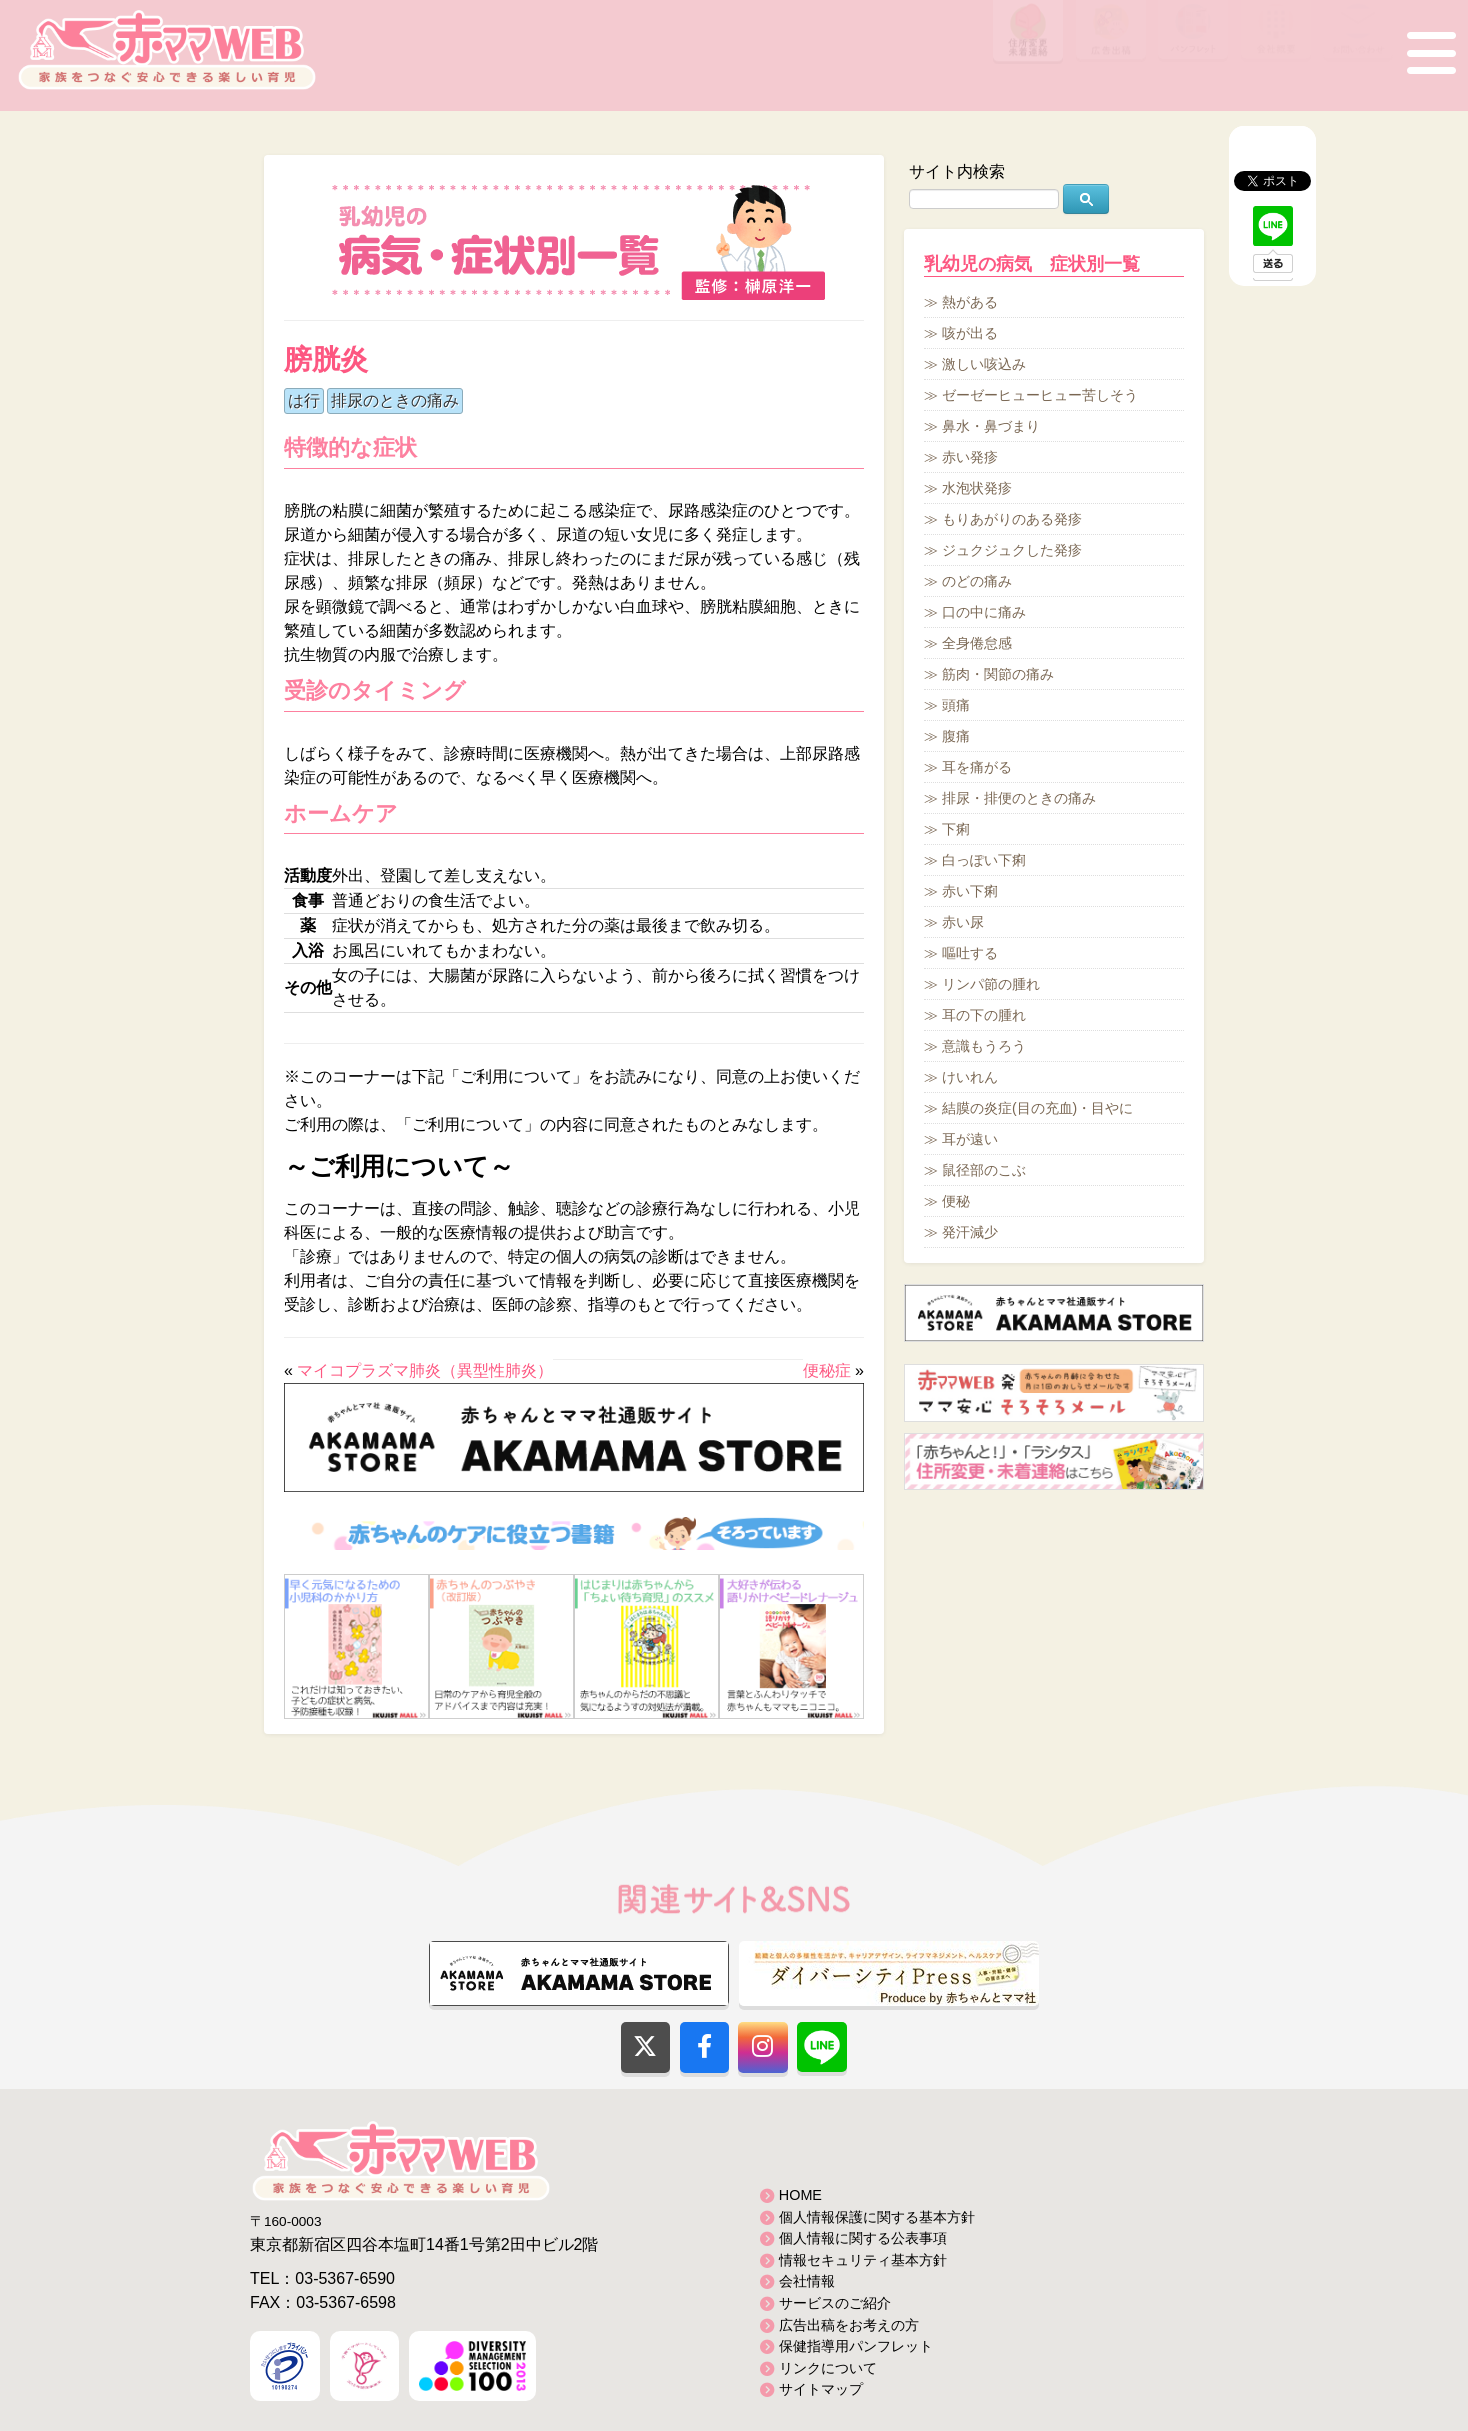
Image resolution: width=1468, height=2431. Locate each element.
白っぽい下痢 (984, 860)
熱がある (970, 302)
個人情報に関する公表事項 (863, 2238)
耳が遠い (970, 1139)
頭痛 (956, 705)
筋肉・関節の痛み (998, 674)
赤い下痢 (970, 891)
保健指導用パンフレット (856, 2346)
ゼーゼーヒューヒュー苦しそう (1040, 395)
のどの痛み (977, 581)
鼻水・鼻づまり (991, 426)
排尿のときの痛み (395, 400)
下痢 (956, 829)
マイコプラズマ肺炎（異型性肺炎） (425, 1370)
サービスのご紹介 (835, 2303)
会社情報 (807, 2281)
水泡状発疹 (977, 488)
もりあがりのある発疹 (1012, 519)
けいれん (970, 1077)
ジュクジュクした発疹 (1012, 550)
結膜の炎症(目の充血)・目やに (1037, 1108)
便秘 (956, 1201)
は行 (304, 400)
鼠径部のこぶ (984, 1170)
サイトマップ (821, 2389)
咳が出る (970, 333)
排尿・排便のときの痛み (1019, 798)
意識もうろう (984, 1046)
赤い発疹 (970, 457)
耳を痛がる (977, 767)
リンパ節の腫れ (991, 984)
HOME (800, 2195)
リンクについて (828, 2368)
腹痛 (956, 736)
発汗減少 (970, 1232)
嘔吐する (970, 953)
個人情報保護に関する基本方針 (877, 2217)
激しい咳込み (984, 364)
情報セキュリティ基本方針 (863, 2260)
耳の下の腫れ (984, 1015)
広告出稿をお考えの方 (849, 2325)
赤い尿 (963, 922)
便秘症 (827, 1370)
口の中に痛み (984, 612)
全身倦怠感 (977, 643)
